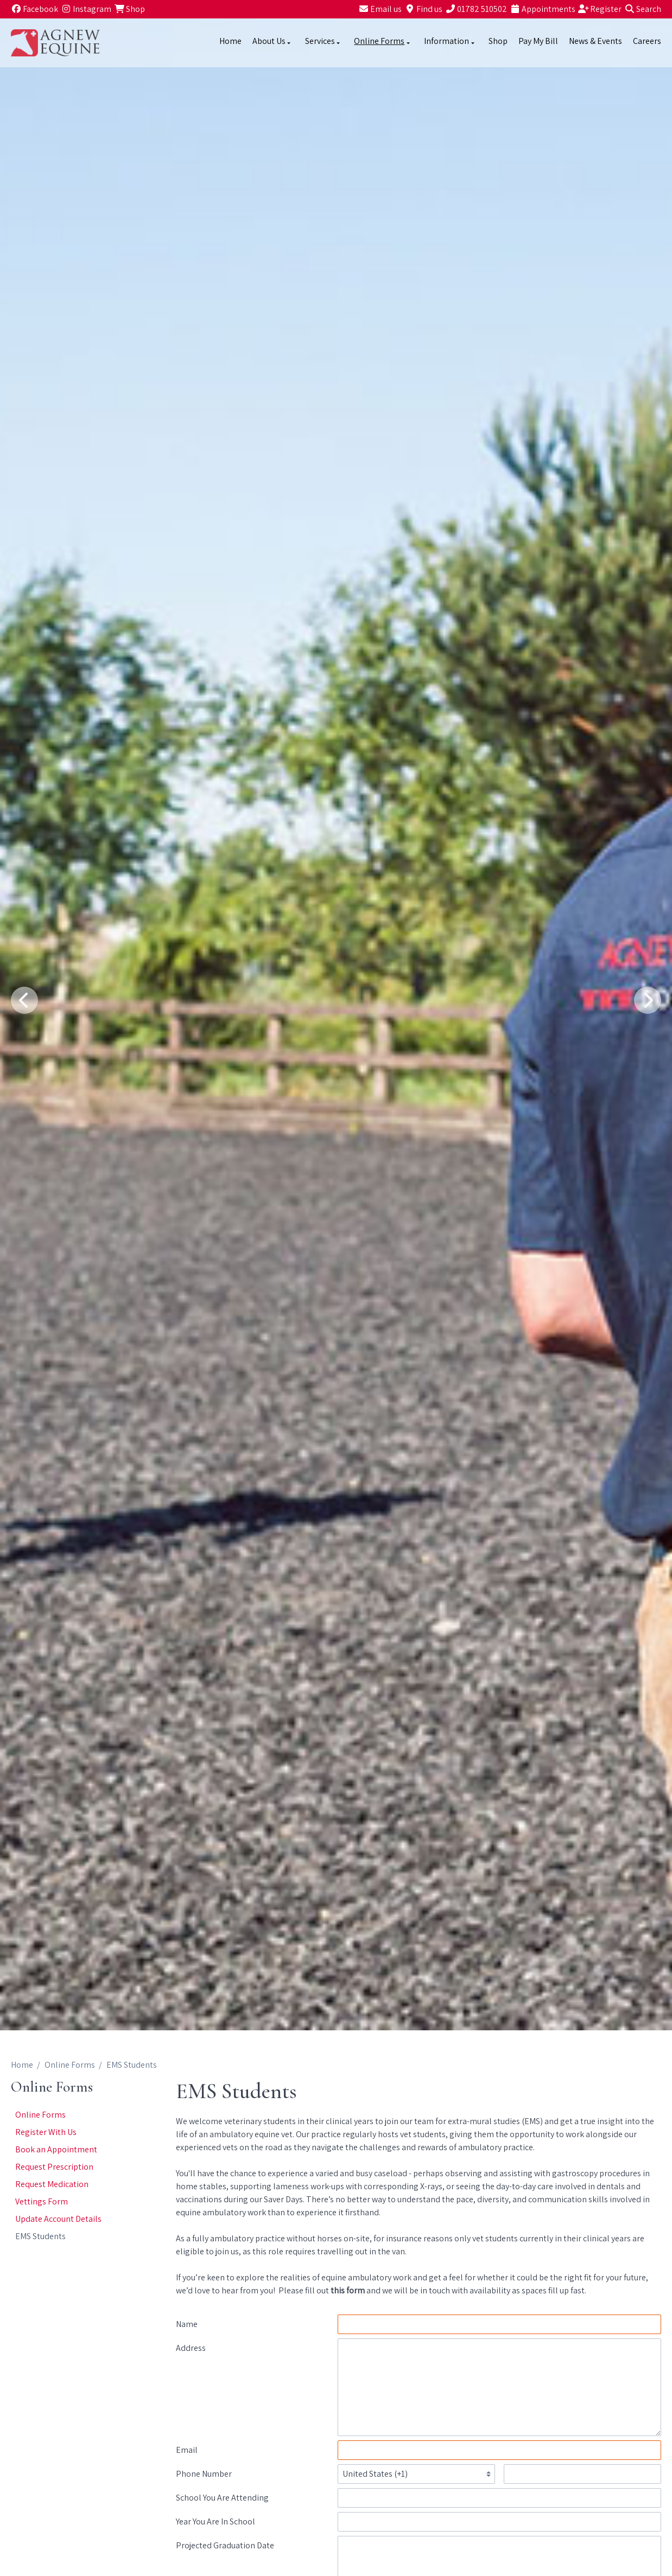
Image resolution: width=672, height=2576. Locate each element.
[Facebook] (34, 9)
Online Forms (70, 2064)
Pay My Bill (538, 41)
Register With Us (46, 2132)
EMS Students (40, 2236)
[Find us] (423, 9)
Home (230, 41)
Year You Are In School (215, 2521)
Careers (647, 41)
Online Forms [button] (382, 41)
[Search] (642, 9)
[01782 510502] (476, 9)
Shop (498, 41)
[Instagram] (86, 9)
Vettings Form (41, 2201)
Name (187, 2324)
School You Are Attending (222, 2497)
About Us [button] (272, 41)
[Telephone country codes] (416, 2474)
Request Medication (51, 2184)
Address (191, 2348)
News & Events (595, 41)
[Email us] (380, 9)
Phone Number (204, 2473)
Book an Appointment (56, 2149)
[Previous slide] (24, 1000)
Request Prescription (54, 2166)
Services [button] (323, 41)
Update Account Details (58, 2219)
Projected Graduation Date (225, 2545)
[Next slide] (647, 1000)
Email (187, 2450)
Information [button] (450, 41)
